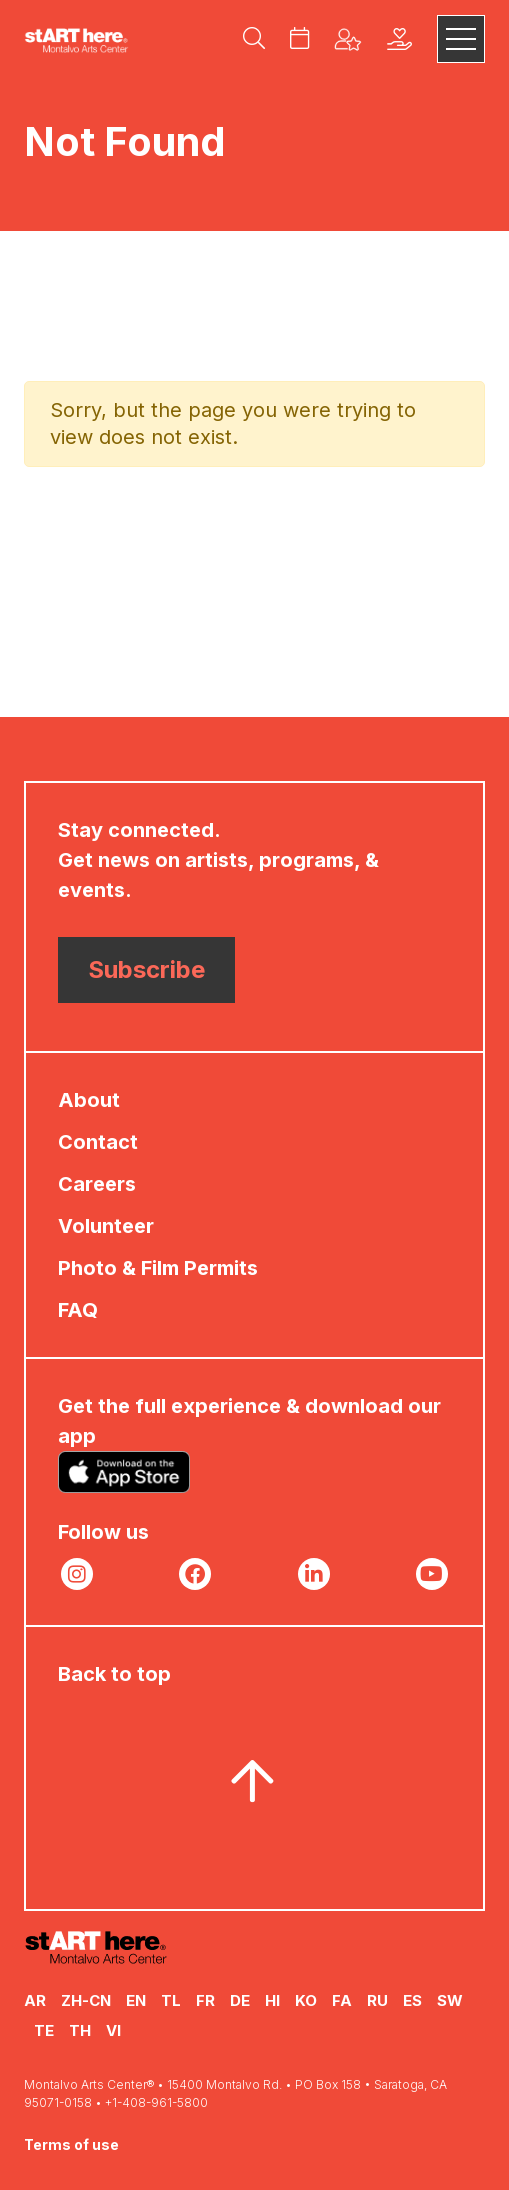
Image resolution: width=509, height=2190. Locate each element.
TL (171, 2000)
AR (35, 2000)
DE (240, 2000)
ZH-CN (86, 2000)
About (89, 1100)
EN (136, 2000)
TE (44, 2030)
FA (342, 2000)
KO (306, 2000)
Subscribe (146, 969)
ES (412, 2000)
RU (377, 2000)
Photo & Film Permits (158, 1268)
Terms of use (71, 2144)
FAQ (78, 1310)
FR (205, 2000)
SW (450, 2000)
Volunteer (106, 1226)
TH (80, 2030)
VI (113, 2030)
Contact (98, 1142)
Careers (97, 1184)
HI (272, 2000)
